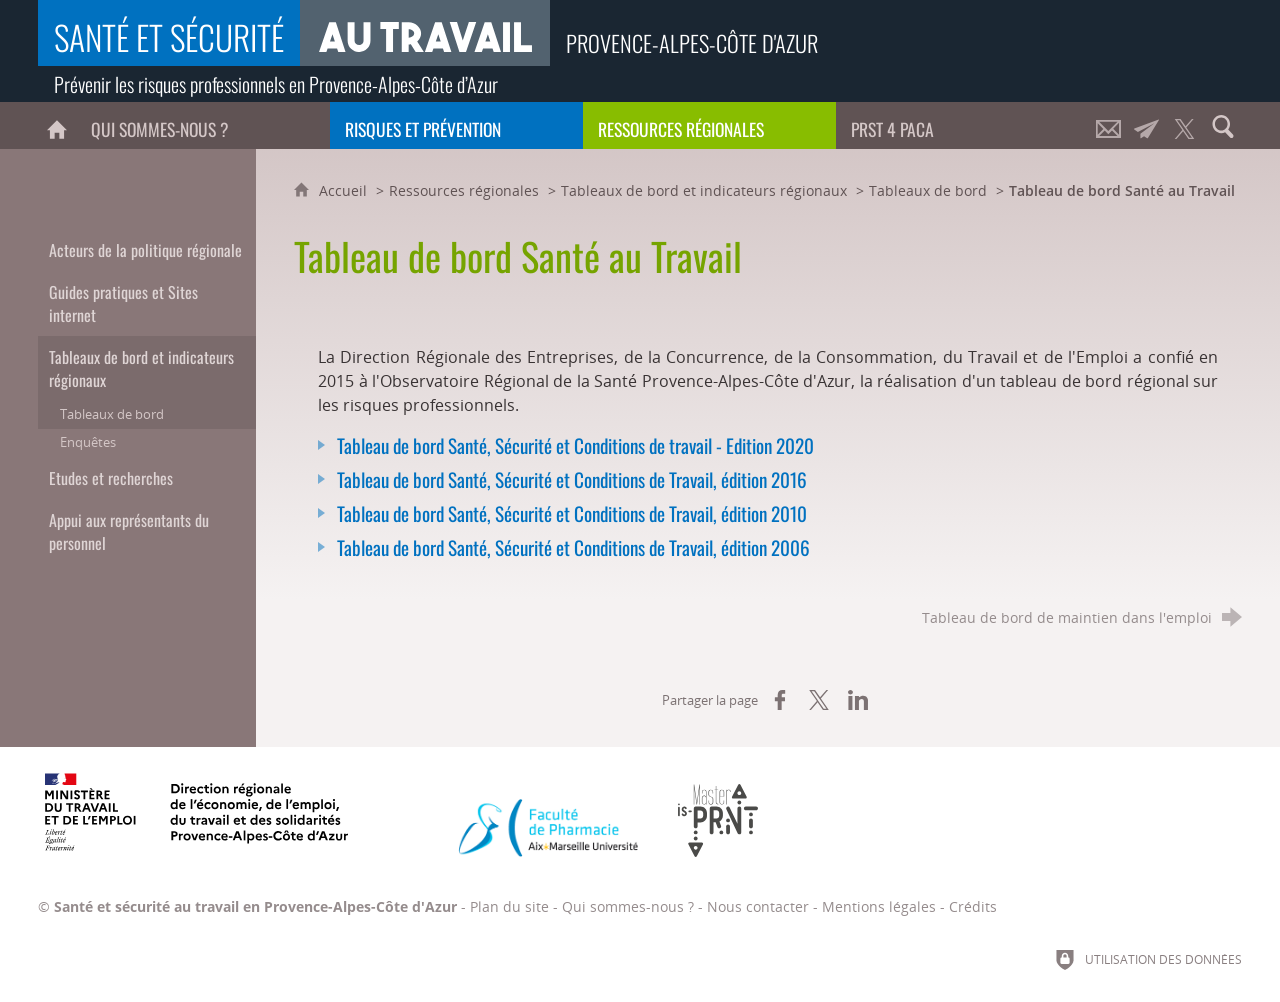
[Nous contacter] (1109, 125)
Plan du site (509, 906)
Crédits (973, 906)
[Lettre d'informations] (1147, 125)
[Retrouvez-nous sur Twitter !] (1185, 125)
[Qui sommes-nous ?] (202, 125)
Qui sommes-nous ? (628, 906)
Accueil (345, 190)
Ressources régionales (464, 190)
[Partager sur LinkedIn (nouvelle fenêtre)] (858, 700)
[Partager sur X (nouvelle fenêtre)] (819, 700)
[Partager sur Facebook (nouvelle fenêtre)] (780, 700)
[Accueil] (57, 125)
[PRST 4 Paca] (962, 125)
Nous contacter (758, 906)
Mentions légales (879, 906)
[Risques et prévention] (456, 125)
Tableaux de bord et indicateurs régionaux (704, 190)
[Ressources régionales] (709, 125)
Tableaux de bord (928, 190)
